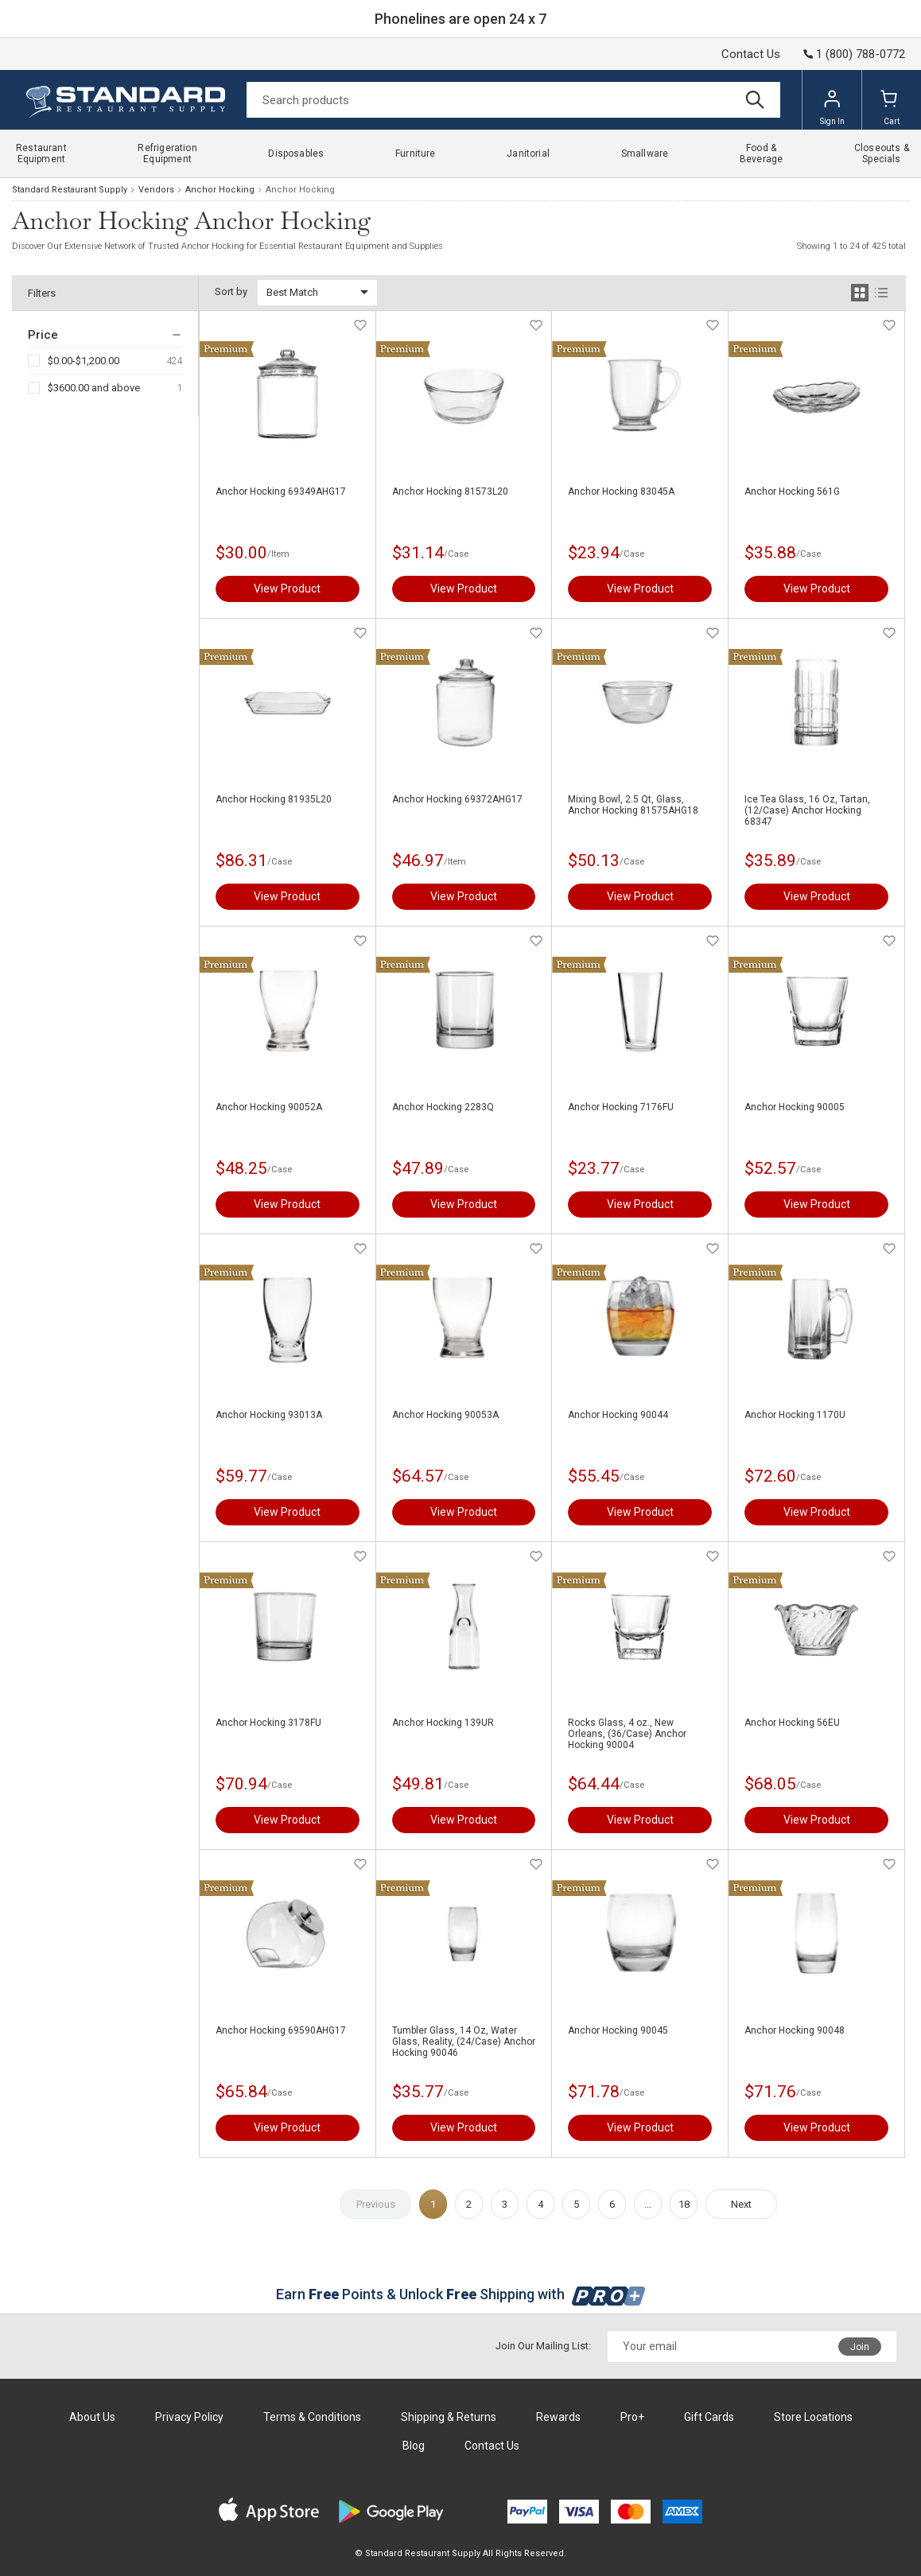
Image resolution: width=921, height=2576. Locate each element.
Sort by (231, 291)
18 (684, 2204)
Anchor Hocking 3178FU (268, 1722)
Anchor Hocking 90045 (618, 2030)
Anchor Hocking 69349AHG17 (281, 491)
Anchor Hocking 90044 (618, 1414)
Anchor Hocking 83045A (621, 491)
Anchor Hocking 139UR (443, 1722)
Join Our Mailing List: (543, 2346)
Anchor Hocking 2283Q (443, 1107)
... (647, 2204)
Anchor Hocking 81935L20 (274, 799)
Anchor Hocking (220, 190)
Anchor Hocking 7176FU (621, 1107)
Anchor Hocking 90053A (445, 1414)
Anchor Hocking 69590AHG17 (281, 2030)
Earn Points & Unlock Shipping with (461, 2294)
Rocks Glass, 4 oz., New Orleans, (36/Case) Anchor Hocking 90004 (627, 1733)
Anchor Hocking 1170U (794, 1414)
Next (741, 2204)
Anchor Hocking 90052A (269, 1107)
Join (859, 2347)
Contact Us (750, 54)
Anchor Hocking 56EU (792, 1722)
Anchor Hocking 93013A (269, 1414)
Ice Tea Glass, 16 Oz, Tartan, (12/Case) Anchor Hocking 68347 (807, 810)
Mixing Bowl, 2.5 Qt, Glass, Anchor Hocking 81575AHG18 (633, 805)
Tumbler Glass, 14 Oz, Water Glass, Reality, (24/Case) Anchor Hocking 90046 (463, 2041)
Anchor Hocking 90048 (794, 2030)
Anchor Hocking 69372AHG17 (457, 799)
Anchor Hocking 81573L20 (450, 491)
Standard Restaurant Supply (69, 190)
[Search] (513, 100)
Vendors (156, 190)
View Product (287, 588)
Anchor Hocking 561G (792, 491)
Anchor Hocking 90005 (794, 1107)
